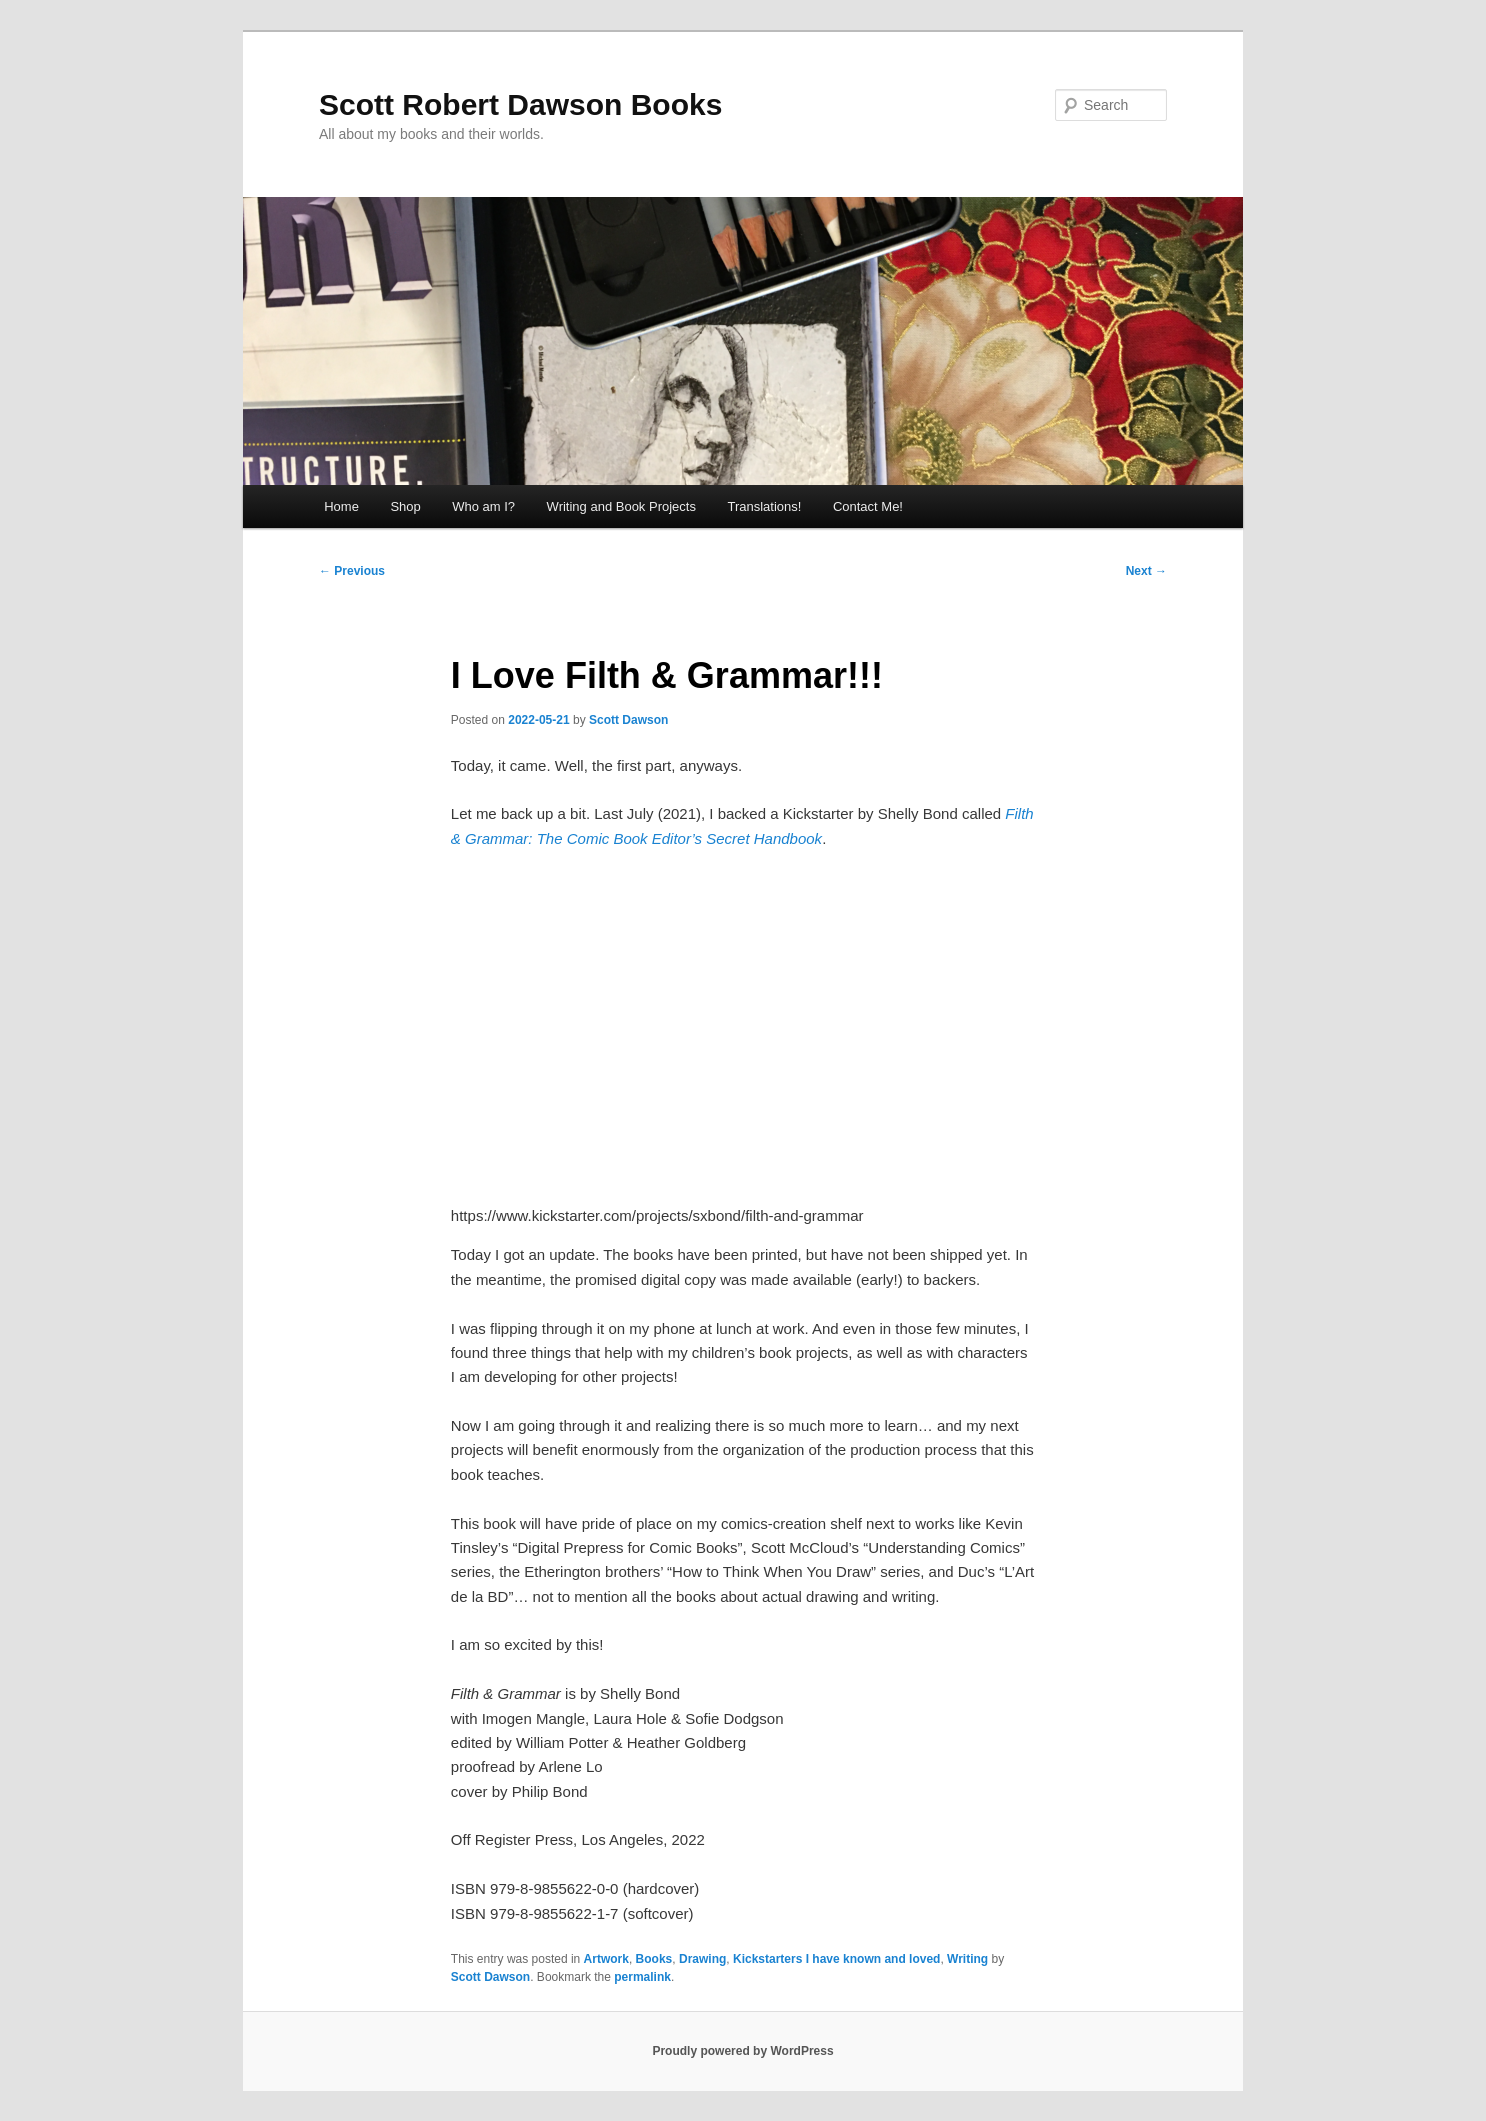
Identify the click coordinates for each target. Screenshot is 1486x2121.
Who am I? (483, 506)
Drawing (702, 1959)
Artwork (606, 1959)
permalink (642, 1977)
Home (341, 506)
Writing (967, 1959)
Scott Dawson (628, 720)
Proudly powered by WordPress (742, 2051)
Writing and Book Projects (621, 506)
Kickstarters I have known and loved (836, 1959)
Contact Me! (868, 506)
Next (1146, 571)
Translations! (764, 506)
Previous (352, 571)
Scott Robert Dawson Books (520, 104)
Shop (405, 506)
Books (654, 1959)
